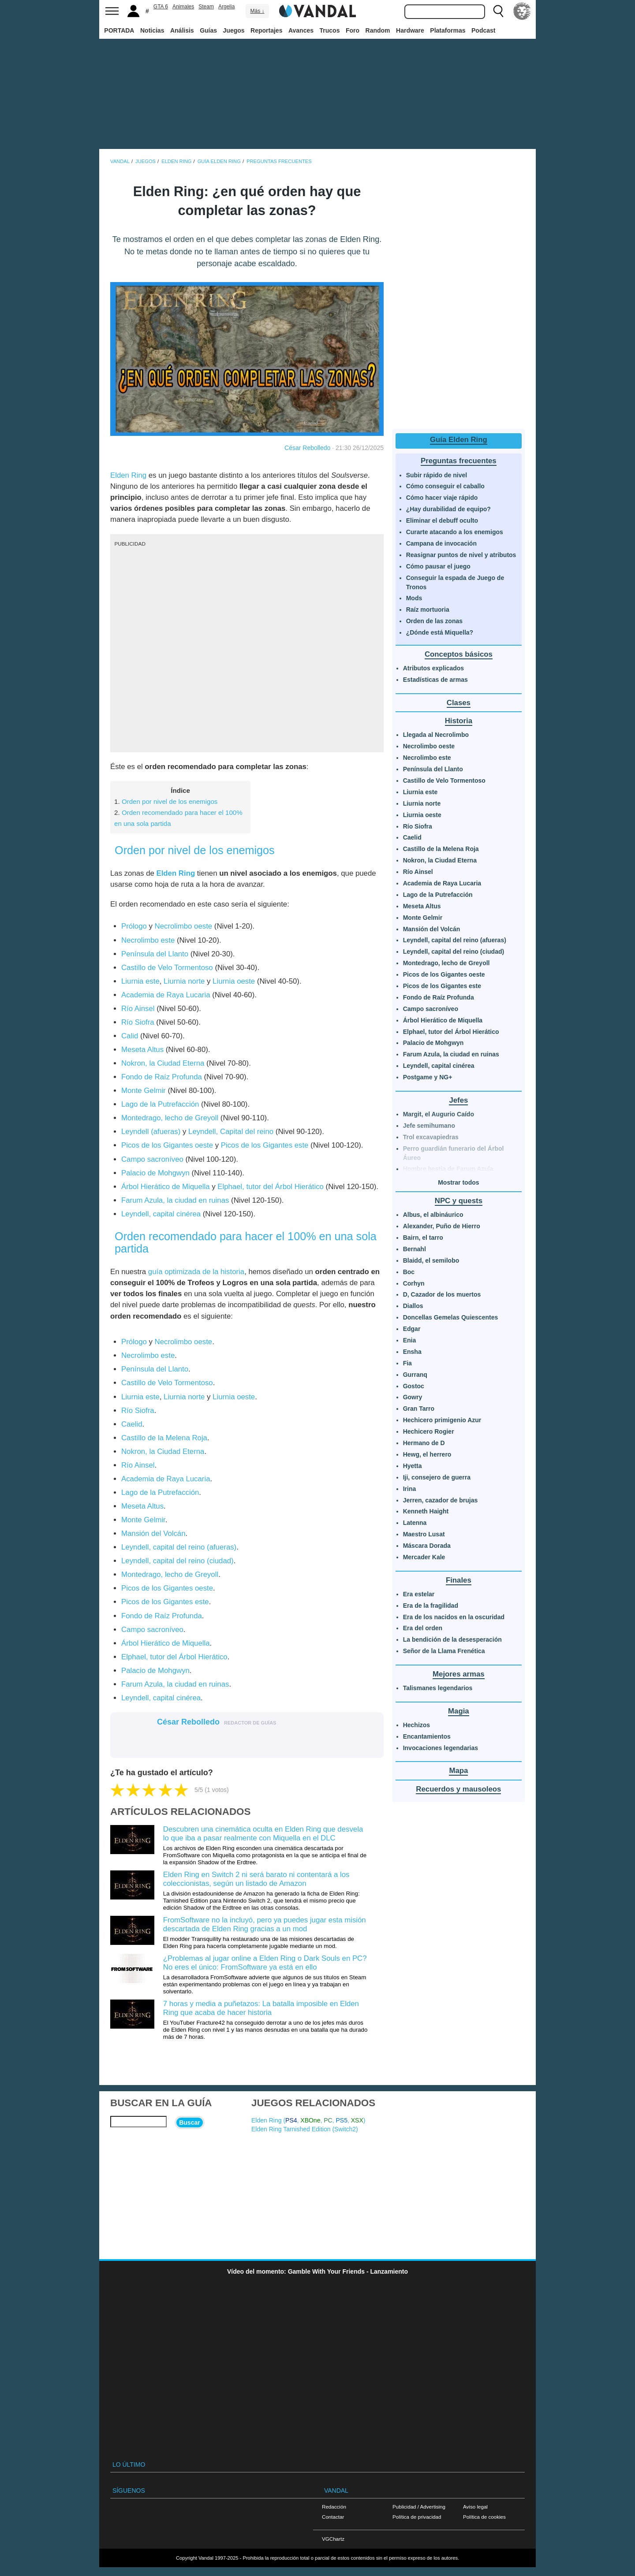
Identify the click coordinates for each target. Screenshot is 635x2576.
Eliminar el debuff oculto (442, 520)
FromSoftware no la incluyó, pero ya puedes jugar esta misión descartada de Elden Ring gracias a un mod (264, 1924)
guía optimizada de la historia (196, 1272)
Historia (458, 721)
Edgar (412, 1328)
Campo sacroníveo (152, 1159)
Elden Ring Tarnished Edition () (304, 2129)
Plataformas (447, 30)
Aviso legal (475, 2506)
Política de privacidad (416, 2517)
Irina (409, 1488)
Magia (458, 1711)
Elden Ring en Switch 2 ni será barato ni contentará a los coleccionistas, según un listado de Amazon (256, 1879)
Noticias (152, 30)
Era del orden (422, 1628)
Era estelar (419, 1594)
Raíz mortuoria (427, 609)
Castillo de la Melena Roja (164, 1438)
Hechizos (416, 1724)
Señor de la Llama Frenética (444, 1650)
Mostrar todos (458, 1182)
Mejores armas (459, 1674)
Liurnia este (140, 981)
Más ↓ (257, 11)
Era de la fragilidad (430, 1605)
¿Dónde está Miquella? (439, 632)
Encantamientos (427, 1736)
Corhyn (414, 1283)
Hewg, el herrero (427, 1454)
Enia (409, 1340)
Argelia (226, 7)
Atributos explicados (433, 668)
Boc (409, 1271)
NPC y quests (458, 1201)
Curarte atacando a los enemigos (454, 531)
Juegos (234, 30)
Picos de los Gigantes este (265, 1145)
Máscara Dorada (427, 1545)
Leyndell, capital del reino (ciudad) (177, 1561)
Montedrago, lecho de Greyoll (169, 1118)
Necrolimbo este (148, 940)
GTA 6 (160, 7)
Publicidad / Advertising (418, 2506)
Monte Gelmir (143, 1090)
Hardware (410, 30)
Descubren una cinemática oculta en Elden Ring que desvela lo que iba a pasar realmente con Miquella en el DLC (263, 1833)
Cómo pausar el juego (438, 566)
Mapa (458, 1770)
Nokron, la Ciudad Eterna (162, 1063)
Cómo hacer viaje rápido (442, 497)
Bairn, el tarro (423, 1237)
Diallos (413, 1305)
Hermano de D (424, 1442)
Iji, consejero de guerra (437, 1477)
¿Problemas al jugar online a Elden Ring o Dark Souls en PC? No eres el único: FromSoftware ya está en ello (265, 1962)
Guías (208, 30)
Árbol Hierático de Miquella (165, 1186)
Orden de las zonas (434, 620)
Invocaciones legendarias (440, 1747)
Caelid (131, 1424)
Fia (407, 1363)
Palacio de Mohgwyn (156, 1173)
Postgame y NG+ (427, 1077)
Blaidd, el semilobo (431, 1260)
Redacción (334, 2506)
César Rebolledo (307, 447)
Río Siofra (137, 1022)
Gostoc (413, 1386)
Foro (352, 30)
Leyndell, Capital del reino (230, 1131)
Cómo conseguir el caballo (445, 486)
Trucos (330, 30)
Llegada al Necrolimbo (436, 734)
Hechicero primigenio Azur (442, 1420)
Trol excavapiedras (431, 1137)
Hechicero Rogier (428, 1431)
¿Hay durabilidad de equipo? (448, 509)
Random (378, 30)
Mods (414, 598)
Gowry (412, 1397)
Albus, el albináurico (433, 1214)
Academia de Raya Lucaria (165, 995)
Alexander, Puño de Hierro (441, 1226)
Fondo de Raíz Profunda (161, 1077)
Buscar (189, 2122)
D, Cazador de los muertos (442, 1294)
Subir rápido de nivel (436, 475)
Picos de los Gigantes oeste (167, 1145)
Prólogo (134, 926)
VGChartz (333, 2539)
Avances (301, 30)
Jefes (458, 1100)
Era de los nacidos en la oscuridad (453, 1617)
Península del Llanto (154, 954)
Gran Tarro (418, 1408)
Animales (183, 7)
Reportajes (266, 30)
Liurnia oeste (234, 981)
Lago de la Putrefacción (160, 1104)
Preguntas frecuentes (459, 461)
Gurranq (415, 1374)
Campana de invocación (441, 543)
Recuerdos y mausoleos (458, 1789)
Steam (206, 7)
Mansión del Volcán (153, 1533)
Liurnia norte (184, 981)
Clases (459, 703)
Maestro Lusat (424, 1534)
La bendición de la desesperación (452, 1639)
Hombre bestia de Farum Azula (448, 1168)
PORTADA (119, 30)
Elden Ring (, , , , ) (308, 2120)
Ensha (412, 1351)
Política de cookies (484, 2517)
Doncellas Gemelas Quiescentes (450, 1317)
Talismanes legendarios (438, 1687)
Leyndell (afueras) (150, 1131)
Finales (458, 1580)
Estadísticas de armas (435, 679)
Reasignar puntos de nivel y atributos (461, 554)
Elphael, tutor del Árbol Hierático (270, 1186)
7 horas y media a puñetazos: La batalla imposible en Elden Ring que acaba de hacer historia (261, 2008)
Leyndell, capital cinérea (161, 1214)
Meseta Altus (142, 1049)
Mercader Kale (424, 1557)
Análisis (182, 30)
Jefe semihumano (429, 1125)
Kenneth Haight (425, 1511)
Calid (129, 1036)
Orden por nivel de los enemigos (170, 801)
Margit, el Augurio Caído (438, 1114)
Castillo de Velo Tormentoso (167, 967)
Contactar (333, 2517)
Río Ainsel (138, 1008)
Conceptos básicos (459, 654)
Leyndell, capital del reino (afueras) (178, 1547)
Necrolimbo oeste (184, 926)
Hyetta (412, 1465)
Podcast (483, 30)
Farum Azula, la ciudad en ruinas (175, 1200)
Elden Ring (128, 475)
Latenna (415, 1522)
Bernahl (414, 1249)
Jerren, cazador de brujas (440, 1500)
